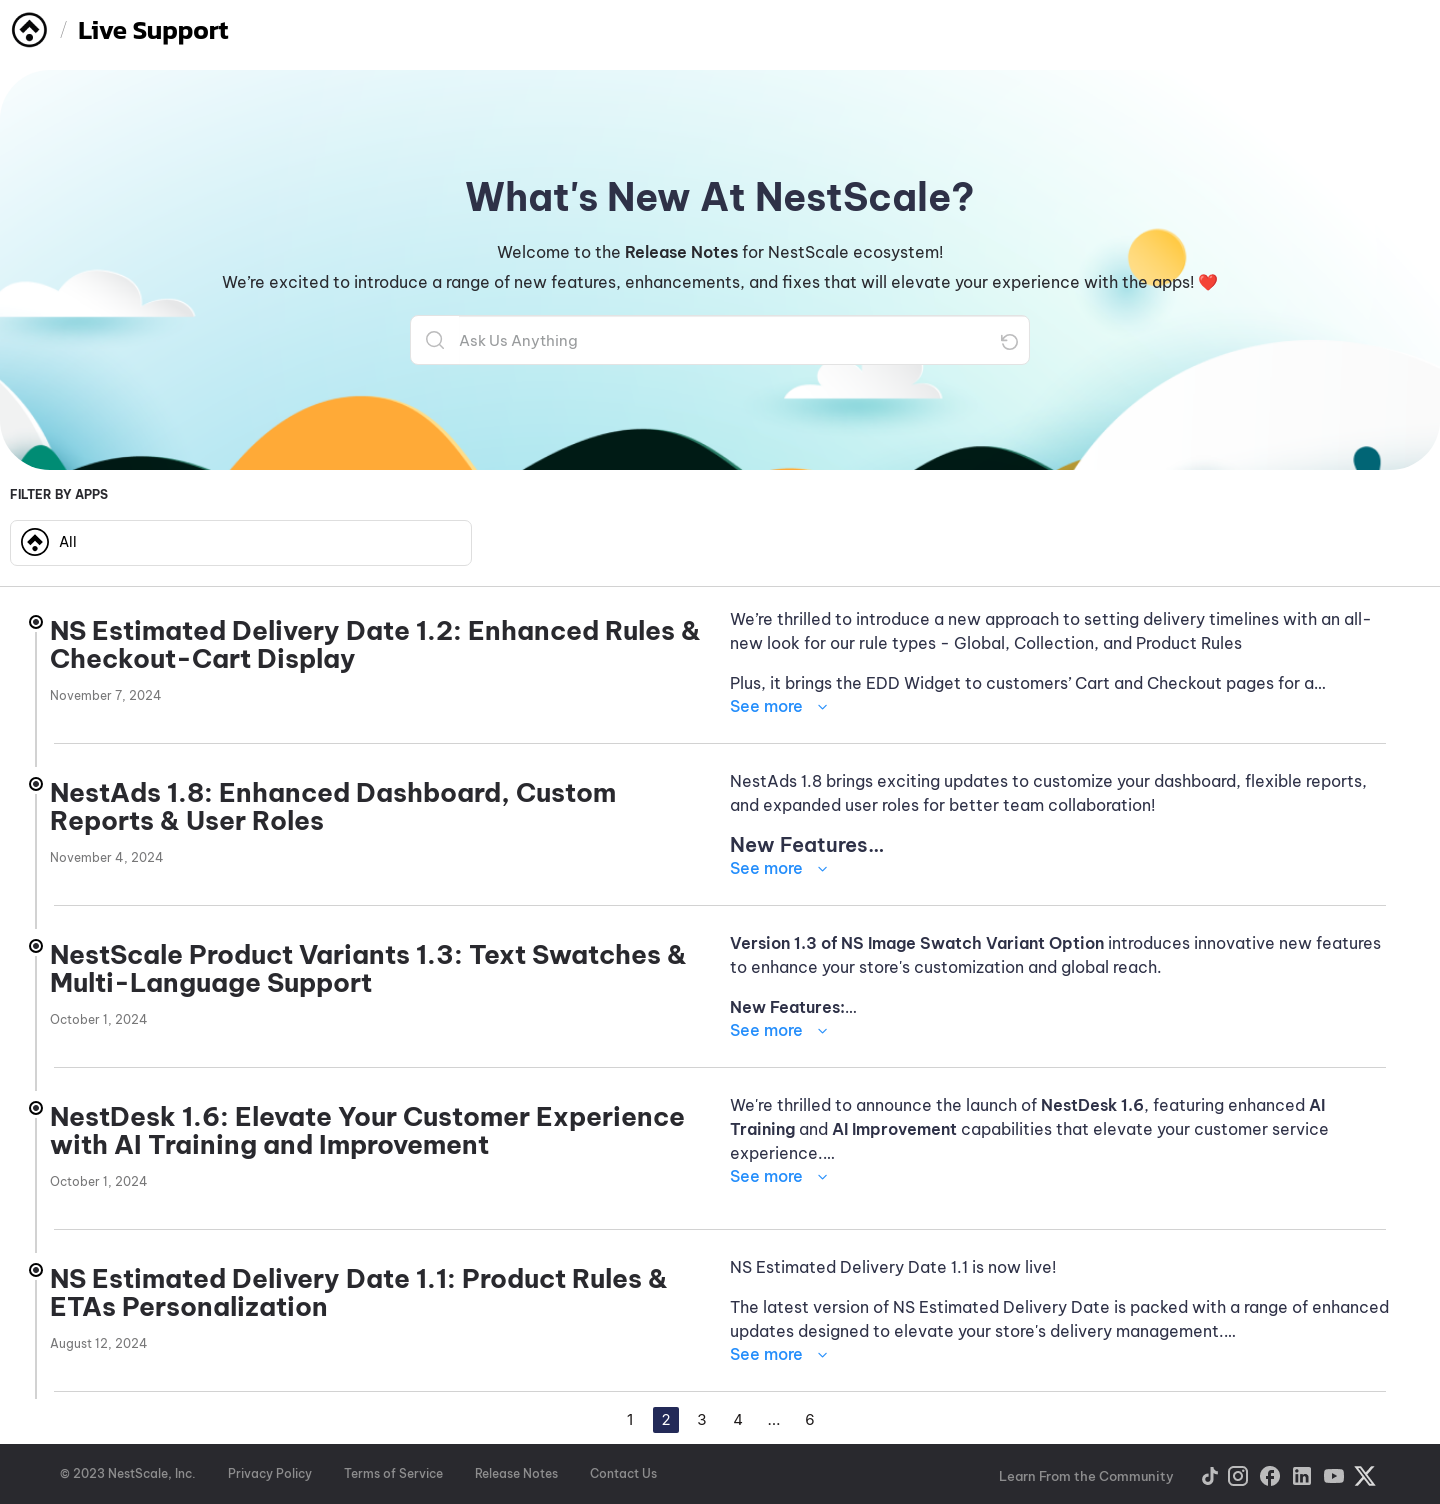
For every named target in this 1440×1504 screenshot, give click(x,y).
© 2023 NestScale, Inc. (128, 1473)
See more (766, 706)
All (49, 542)
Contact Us (623, 1473)
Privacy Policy (270, 1473)
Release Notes (516, 1473)
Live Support (153, 29)
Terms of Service (393, 1473)
